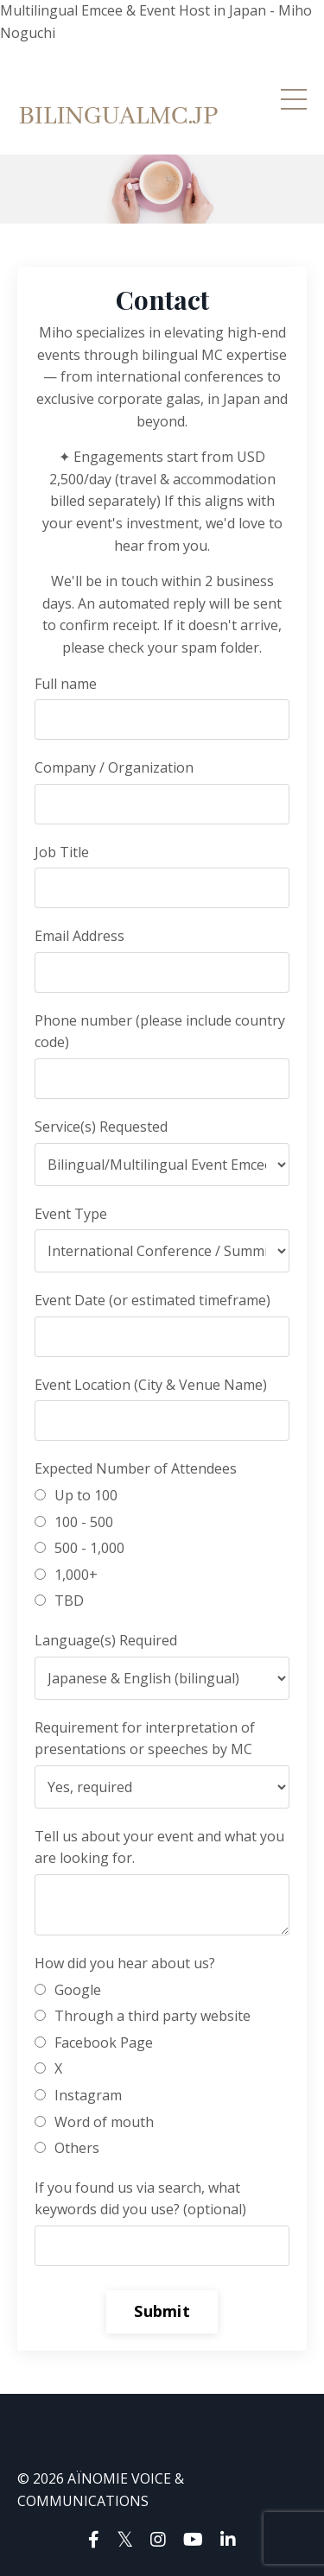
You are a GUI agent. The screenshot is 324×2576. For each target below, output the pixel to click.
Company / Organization (114, 767)
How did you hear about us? (125, 1963)
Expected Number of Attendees (136, 1468)
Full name (66, 683)
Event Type (71, 1213)
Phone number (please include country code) (160, 1031)
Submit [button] (162, 2311)
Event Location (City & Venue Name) (151, 1384)
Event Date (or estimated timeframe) (152, 1300)
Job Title (62, 852)
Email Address (79, 935)
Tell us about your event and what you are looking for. (159, 1847)
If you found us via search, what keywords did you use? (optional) (140, 2198)
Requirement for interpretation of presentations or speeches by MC (145, 1738)
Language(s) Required (106, 1640)
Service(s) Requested (101, 1126)
